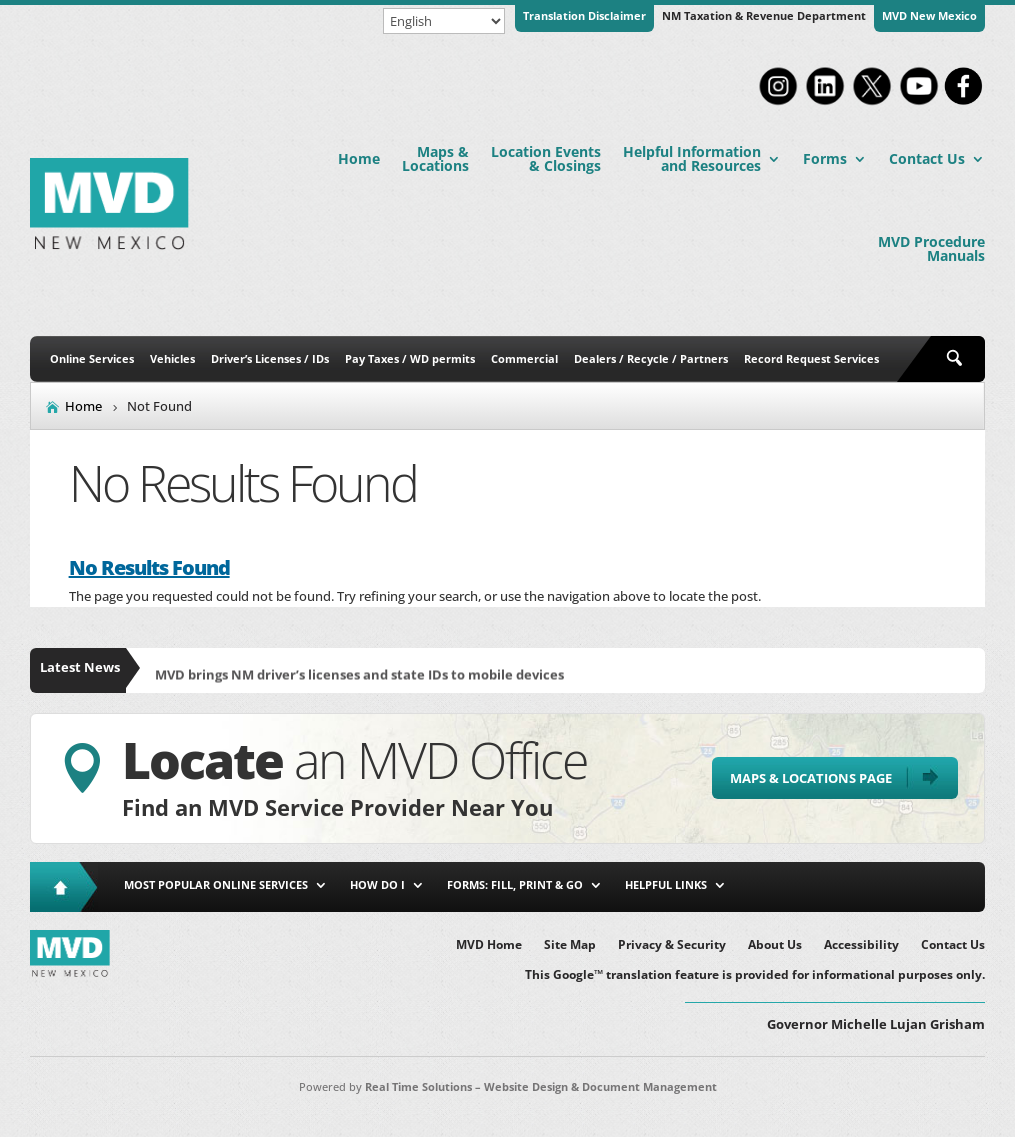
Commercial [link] (524, 358)
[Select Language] (444, 21)
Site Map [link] (570, 945)
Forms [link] (825, 158)
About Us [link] (775, 945)
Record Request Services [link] (811, 358)
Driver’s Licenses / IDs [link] (270, 358)
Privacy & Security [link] (672, 945)
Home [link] (359, 158)
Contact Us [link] (927, 158)
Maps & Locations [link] (435, 158)
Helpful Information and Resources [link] (692, 158)
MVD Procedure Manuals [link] (931, 248)
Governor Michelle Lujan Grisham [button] (876, 1024)
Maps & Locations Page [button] (811, 778)
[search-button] (958, 359)
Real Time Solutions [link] (418, 1086)
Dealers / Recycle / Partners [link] (651, 358)
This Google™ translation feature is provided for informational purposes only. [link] (755, 975)
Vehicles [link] (172, 358)
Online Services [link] (92, 358)
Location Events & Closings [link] (546, 158)
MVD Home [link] (489, 945)
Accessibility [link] (861, 945)
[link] (778, 103)
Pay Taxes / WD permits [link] (410, 358)
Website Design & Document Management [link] (600, 1086)
